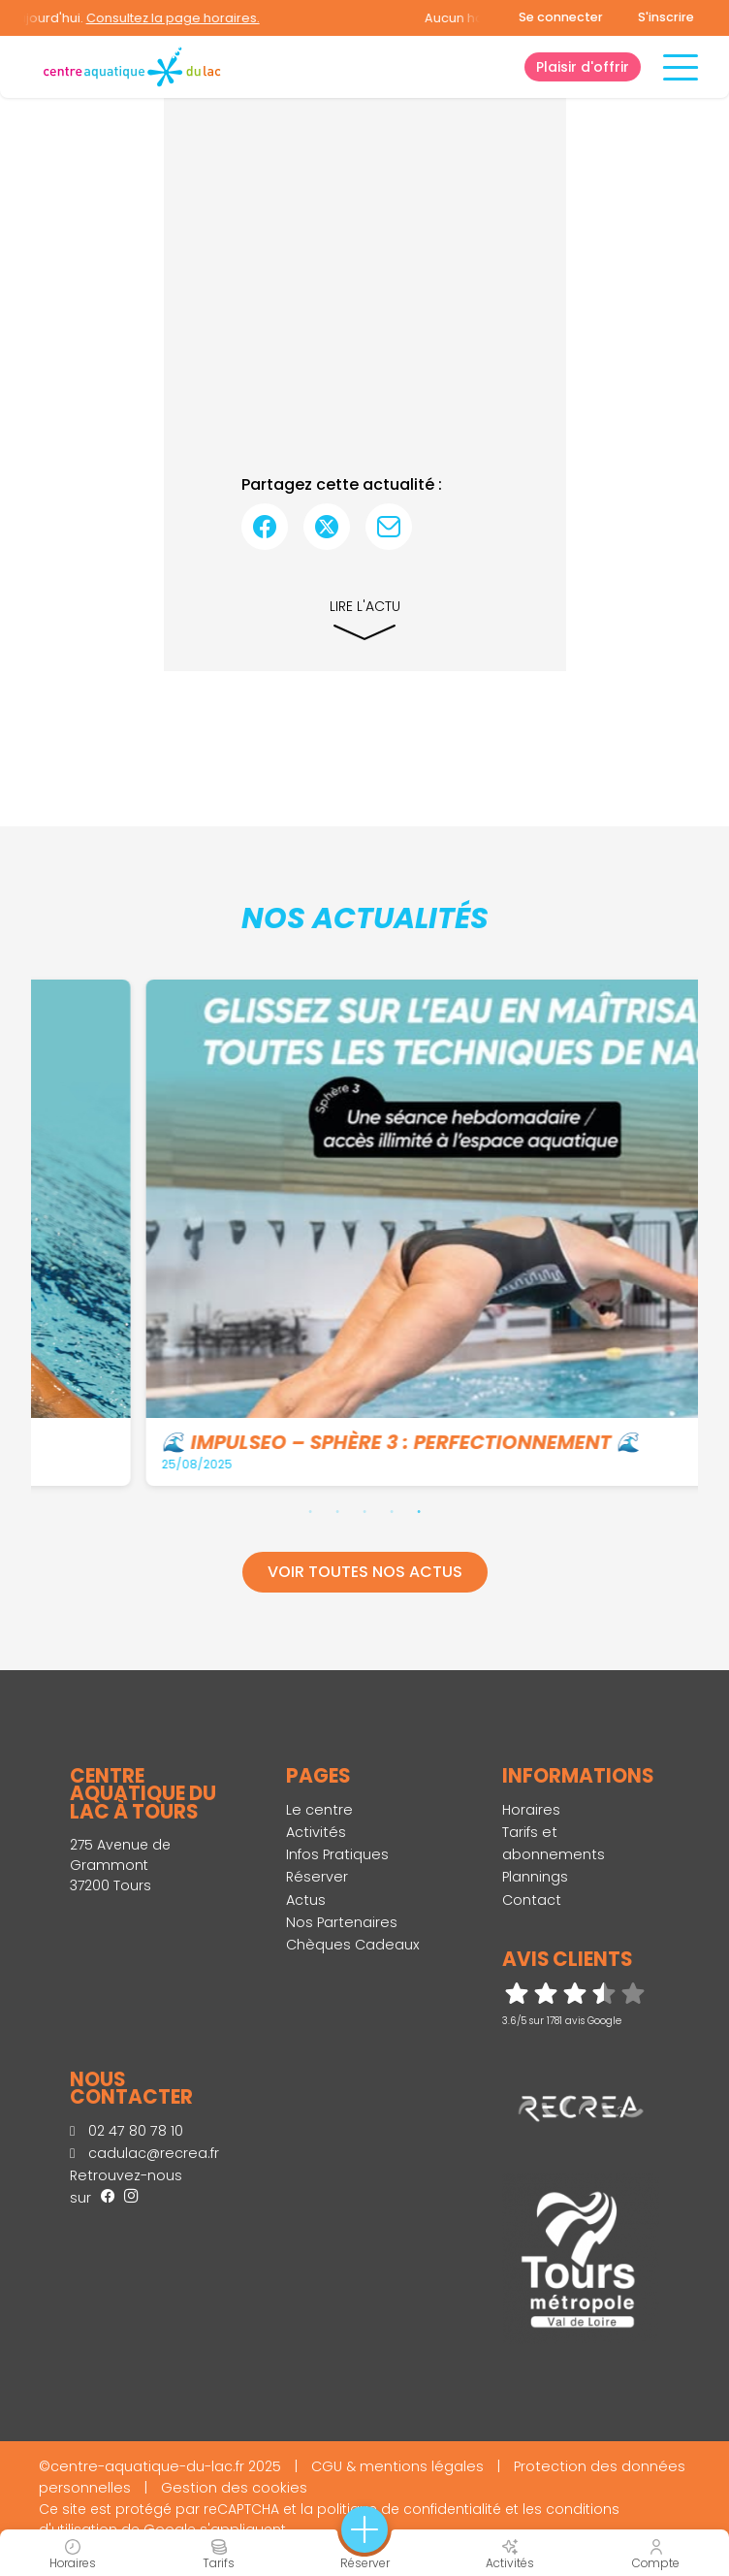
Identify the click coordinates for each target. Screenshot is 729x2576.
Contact (531, 1900)
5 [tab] (418, 1511)
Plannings (535, 1876)
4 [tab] (391, 1511)
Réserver (317, 1876)
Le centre (319, 1809)
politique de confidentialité (409, 2509)
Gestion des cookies (234, 2487)
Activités (316, 1832)
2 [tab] (337, 1511)
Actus (306, 1900)
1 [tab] (310, 1511)
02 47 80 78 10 (126, 2131)
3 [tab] (364, 1511)
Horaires (531, 1809)
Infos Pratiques (337, 1854)
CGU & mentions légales (397, 2466)
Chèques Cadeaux (353, 1944)
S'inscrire (666, 17)
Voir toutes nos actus (365, 1572)
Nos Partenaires (341, 1922)
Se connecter (561, 17)
